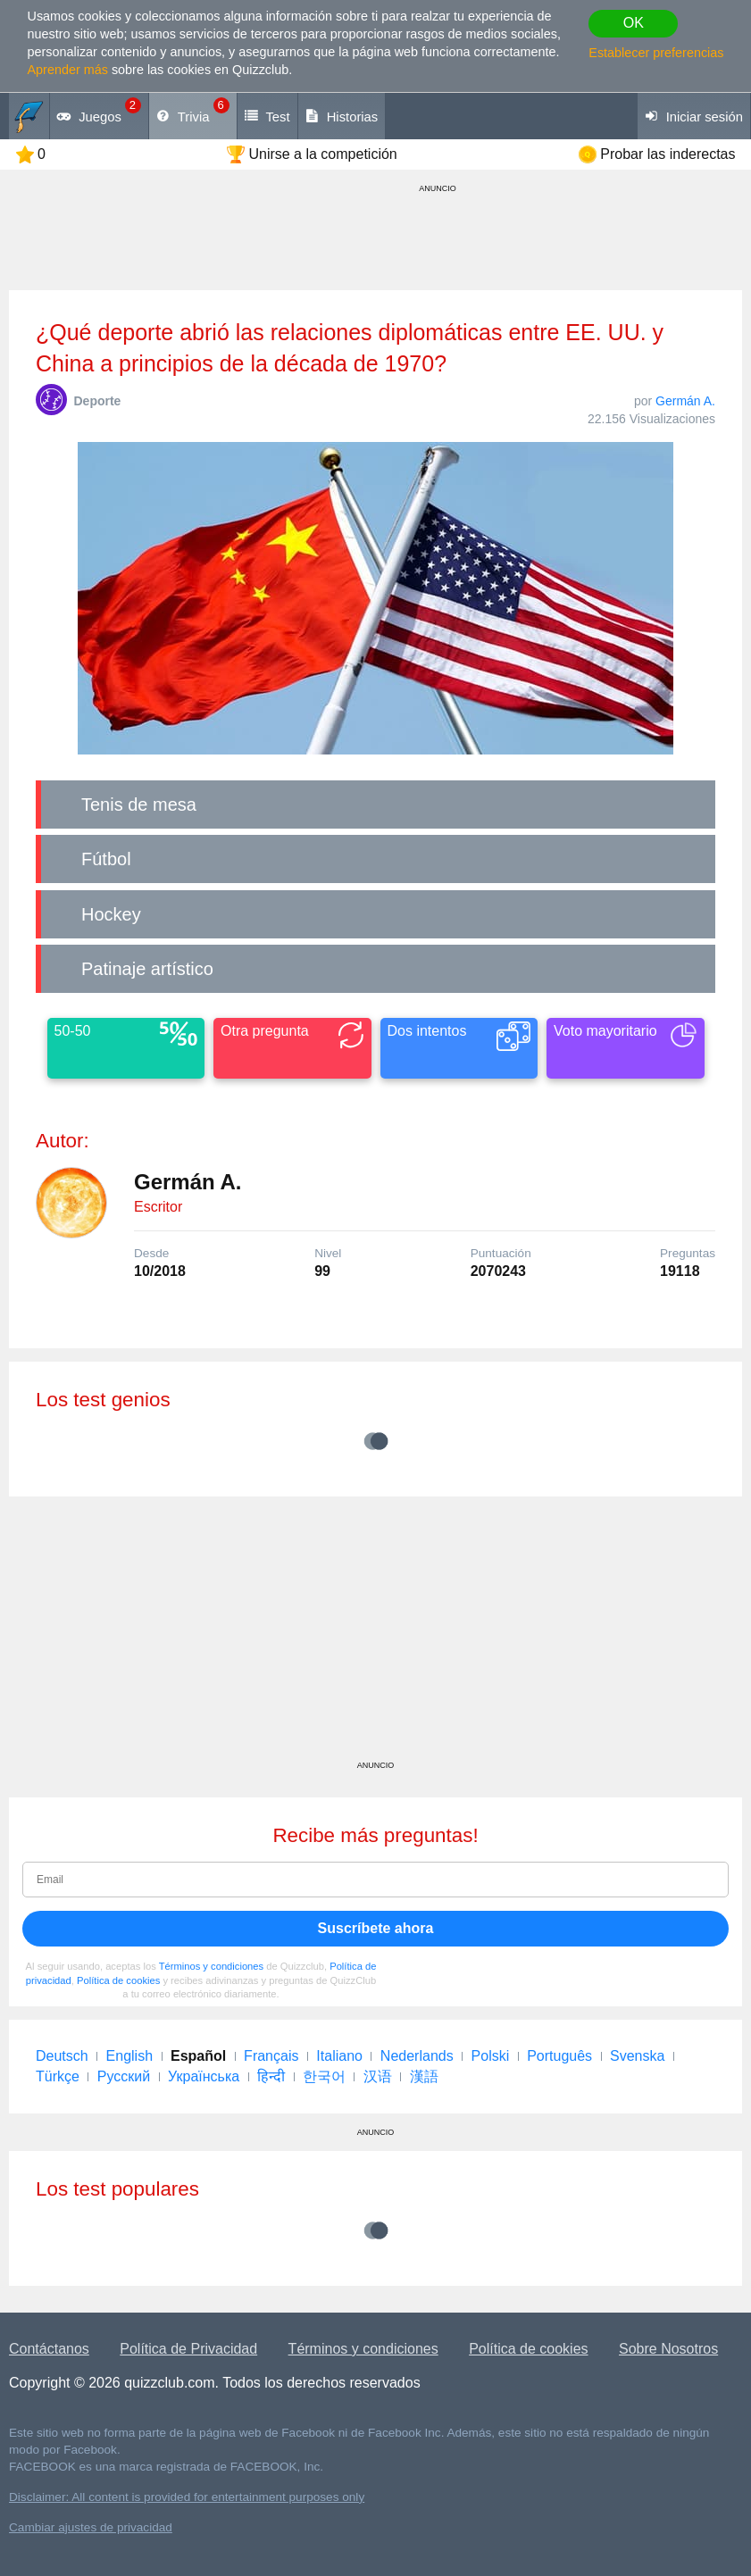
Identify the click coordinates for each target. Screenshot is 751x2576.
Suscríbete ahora (376, 1928)
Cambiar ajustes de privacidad (90, 2527)
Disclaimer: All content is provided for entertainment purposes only (186, 2497)
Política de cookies (118, 1980)
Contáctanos (49, 2348)
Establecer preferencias (655, 53)
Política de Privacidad (188, 2348)
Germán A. (685, 401)
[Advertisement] (375, 1635)
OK (633, 22)
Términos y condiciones (211, 1966)
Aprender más (68, 70)
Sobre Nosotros (668, 2348)
